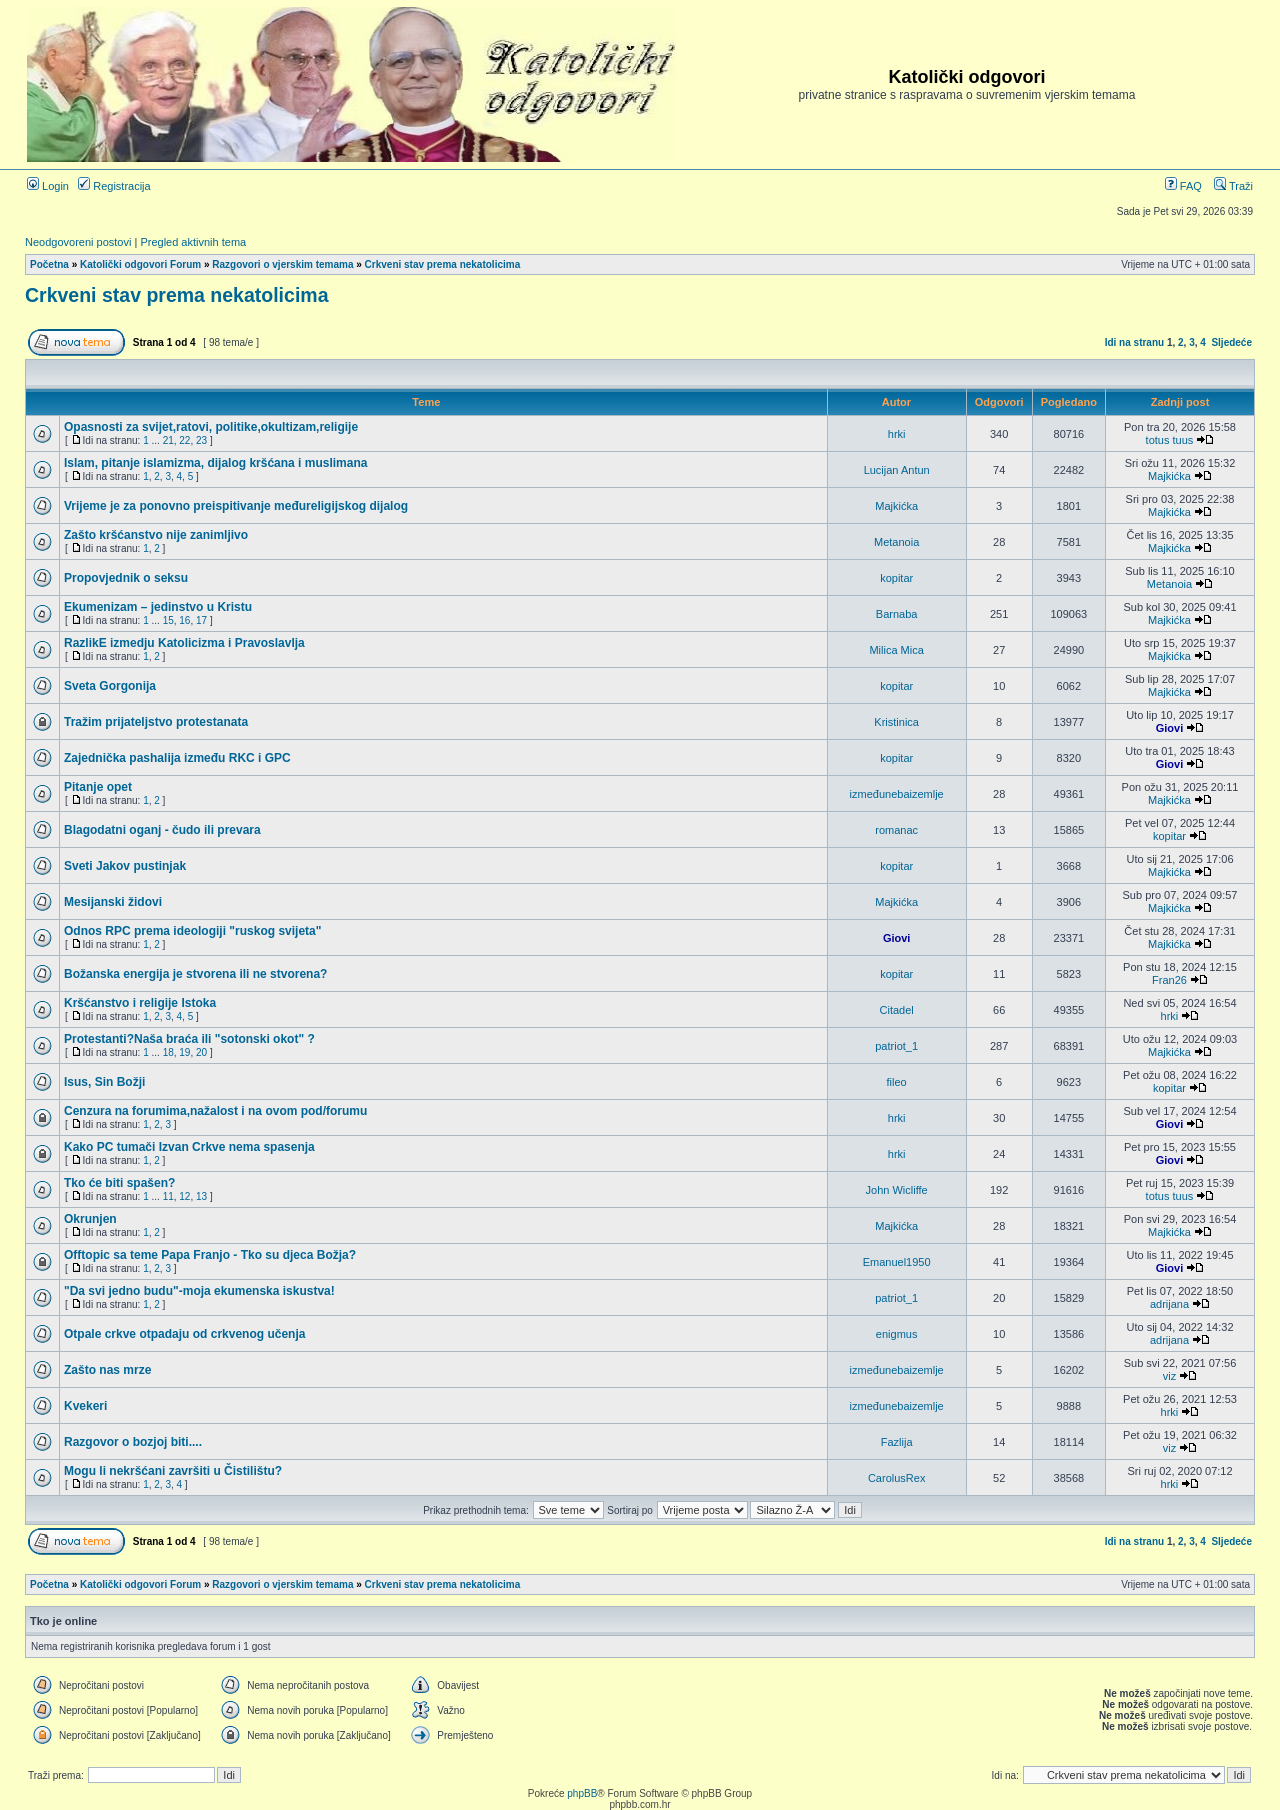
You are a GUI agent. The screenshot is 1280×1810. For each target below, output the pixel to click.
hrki (897, 434)
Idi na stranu (1134, 342)
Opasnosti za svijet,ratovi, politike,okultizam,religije (211, 427)
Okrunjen (90, 1219)
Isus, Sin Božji (104, 1082)
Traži (1233, 186)
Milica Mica (896, 650)
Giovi (1170, 728)
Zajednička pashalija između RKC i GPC (177, 758)
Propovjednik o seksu (126, 578)
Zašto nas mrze (107, 1370)
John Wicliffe (897, 1190)
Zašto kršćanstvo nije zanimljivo (156, 535)
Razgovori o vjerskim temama (282, 264)
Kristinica (896, 722)
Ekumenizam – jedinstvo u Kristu (158, 607)
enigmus (897, 1334)
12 (184, 1196)
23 (201, 440)
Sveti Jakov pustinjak (125, 866)
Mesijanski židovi (113, 902)
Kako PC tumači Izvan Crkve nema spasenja (189, 1147)
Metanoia (896, 542)
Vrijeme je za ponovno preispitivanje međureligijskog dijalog (236, 506)
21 (168, 440)
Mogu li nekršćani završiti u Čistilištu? (173, 1471)
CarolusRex (896, 1478)
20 (201, 1052)
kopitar (896, 578)
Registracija (114, 186)
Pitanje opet (98, 787)
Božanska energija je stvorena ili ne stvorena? (195, 974)
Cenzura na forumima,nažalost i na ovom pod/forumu (215, 1111)
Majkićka (1169, 476)
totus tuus (1170, 440)
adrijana (1169, 1304)
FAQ (1183, 186)
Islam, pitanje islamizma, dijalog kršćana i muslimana (215, 463)
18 (168, 1052)
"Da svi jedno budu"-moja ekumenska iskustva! (199, 1291)
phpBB (582, 1793)
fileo (897, 1082)
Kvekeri (85, 1406)
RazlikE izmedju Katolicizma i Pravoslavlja (184, 643)
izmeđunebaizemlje (897, 794)
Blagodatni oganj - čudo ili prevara (162, 830)
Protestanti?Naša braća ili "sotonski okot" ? (189, 1039)
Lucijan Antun (897, 470)
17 (201, 620)
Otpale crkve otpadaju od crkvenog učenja (184, 1334)
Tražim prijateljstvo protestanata (156, 722)
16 (184, 620)
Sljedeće (1231, 342)
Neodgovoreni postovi (78, 242)
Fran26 (1169, 980)
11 (168, 1196)
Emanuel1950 (897, 1262)
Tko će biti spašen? (119, 1183)
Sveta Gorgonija (110, 686)
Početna (49, 264)
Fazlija (897, 1442)
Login (48, 186)
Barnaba (897, 614)
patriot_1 (896, 1046)
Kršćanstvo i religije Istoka (140, 1003)
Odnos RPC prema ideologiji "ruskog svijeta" (192, 931)
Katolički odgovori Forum (140, 264)
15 (168, 620)
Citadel (897, 1010)
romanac (896, 830)
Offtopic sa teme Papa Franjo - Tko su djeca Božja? (210, 1255)
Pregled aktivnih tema (193, 242)
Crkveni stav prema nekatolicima (443, 264)
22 (184, 440)
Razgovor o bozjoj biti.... (133, 1442)
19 (184, 1052)
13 (201, 1196)
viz (1169, 1376)
